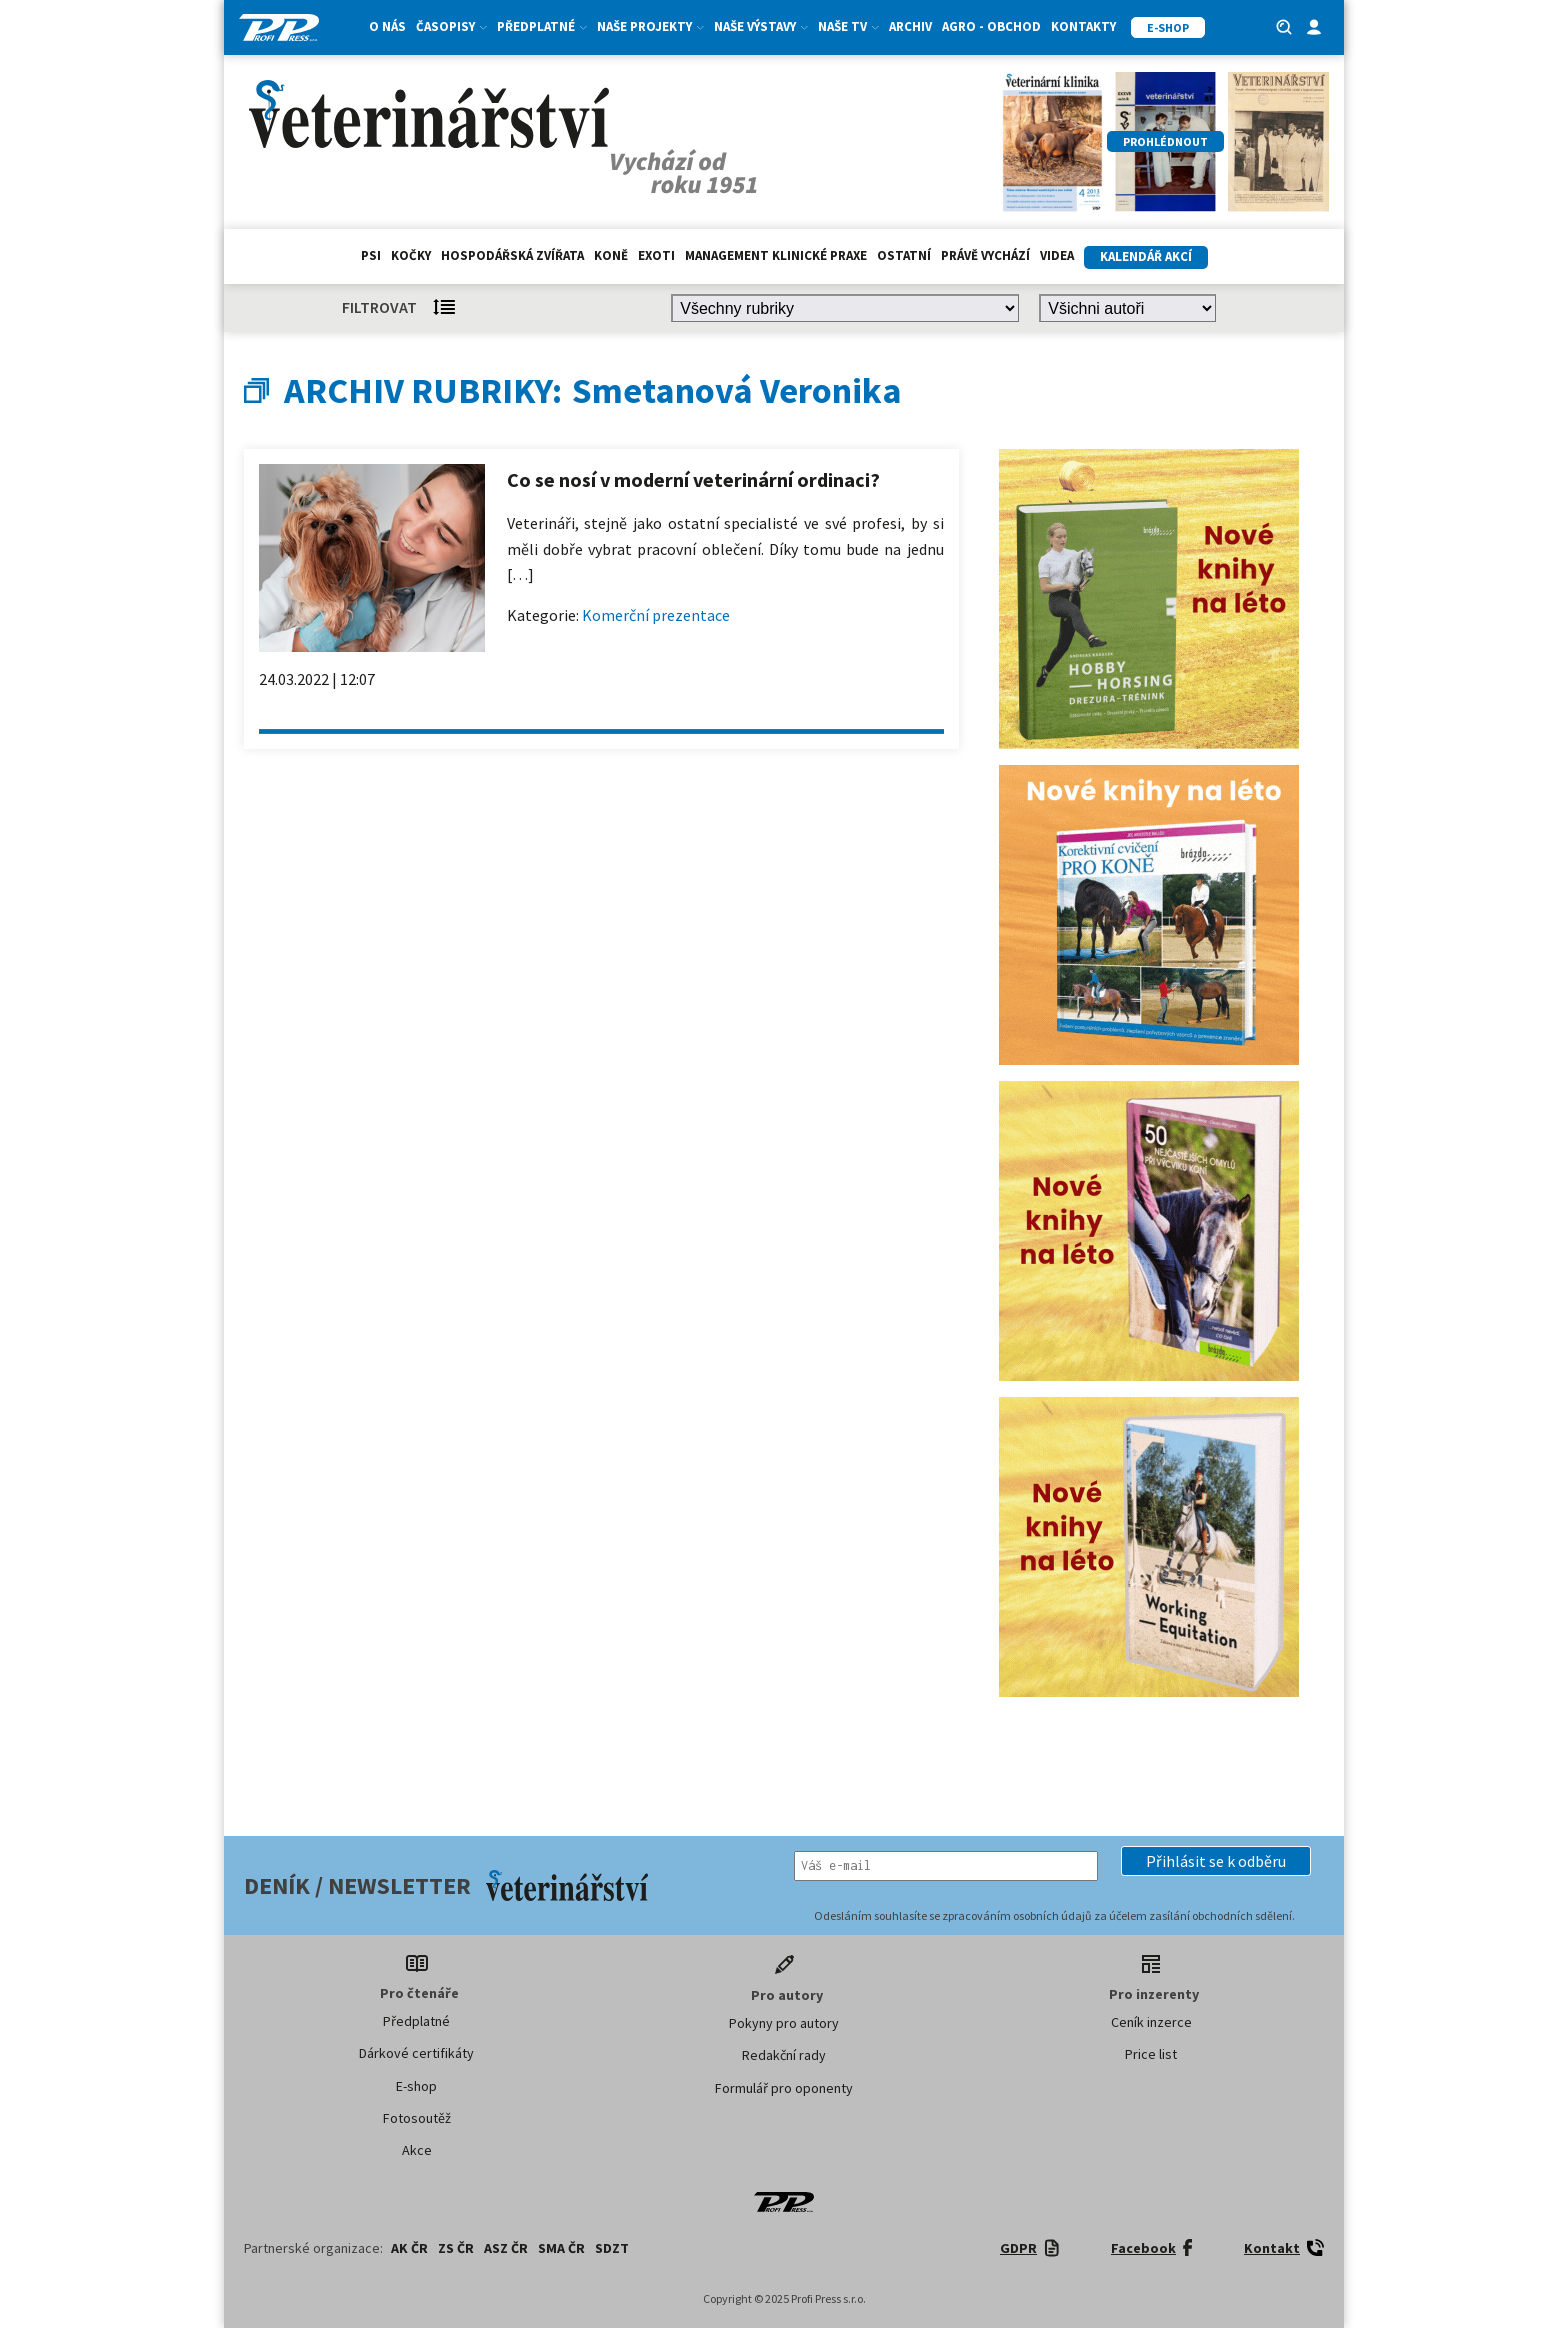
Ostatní (904, 255)
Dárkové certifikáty (416, 2053)
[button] (1216, 1861)
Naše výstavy (761, 26)
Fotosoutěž (417, 2118)
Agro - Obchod (991, 26)
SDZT (612, 2248)
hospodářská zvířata (512, 255)
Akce (417, 2150)
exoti (656, 255)
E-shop (416, 2086)
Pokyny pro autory (784, 2023)
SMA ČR (561, 2248)
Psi (371, 255)
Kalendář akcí (1146, 256)
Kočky (411, 255)
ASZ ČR (506, 2248)
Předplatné (542, 26)
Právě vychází (985, 255)
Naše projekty (650, 26)
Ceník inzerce (1151, 2022)
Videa (1057, 255)
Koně (611, 255)
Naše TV (848, 26)
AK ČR (409, 2248)
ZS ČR (456, 2248)
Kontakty (1083, 26)
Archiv (910, 26)
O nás (387, 26)
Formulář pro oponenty (784, 2088)
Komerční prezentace (656, 615)
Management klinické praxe (776, 255)
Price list (1151, 2054)
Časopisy (451, 26)
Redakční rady (784, 2055)
